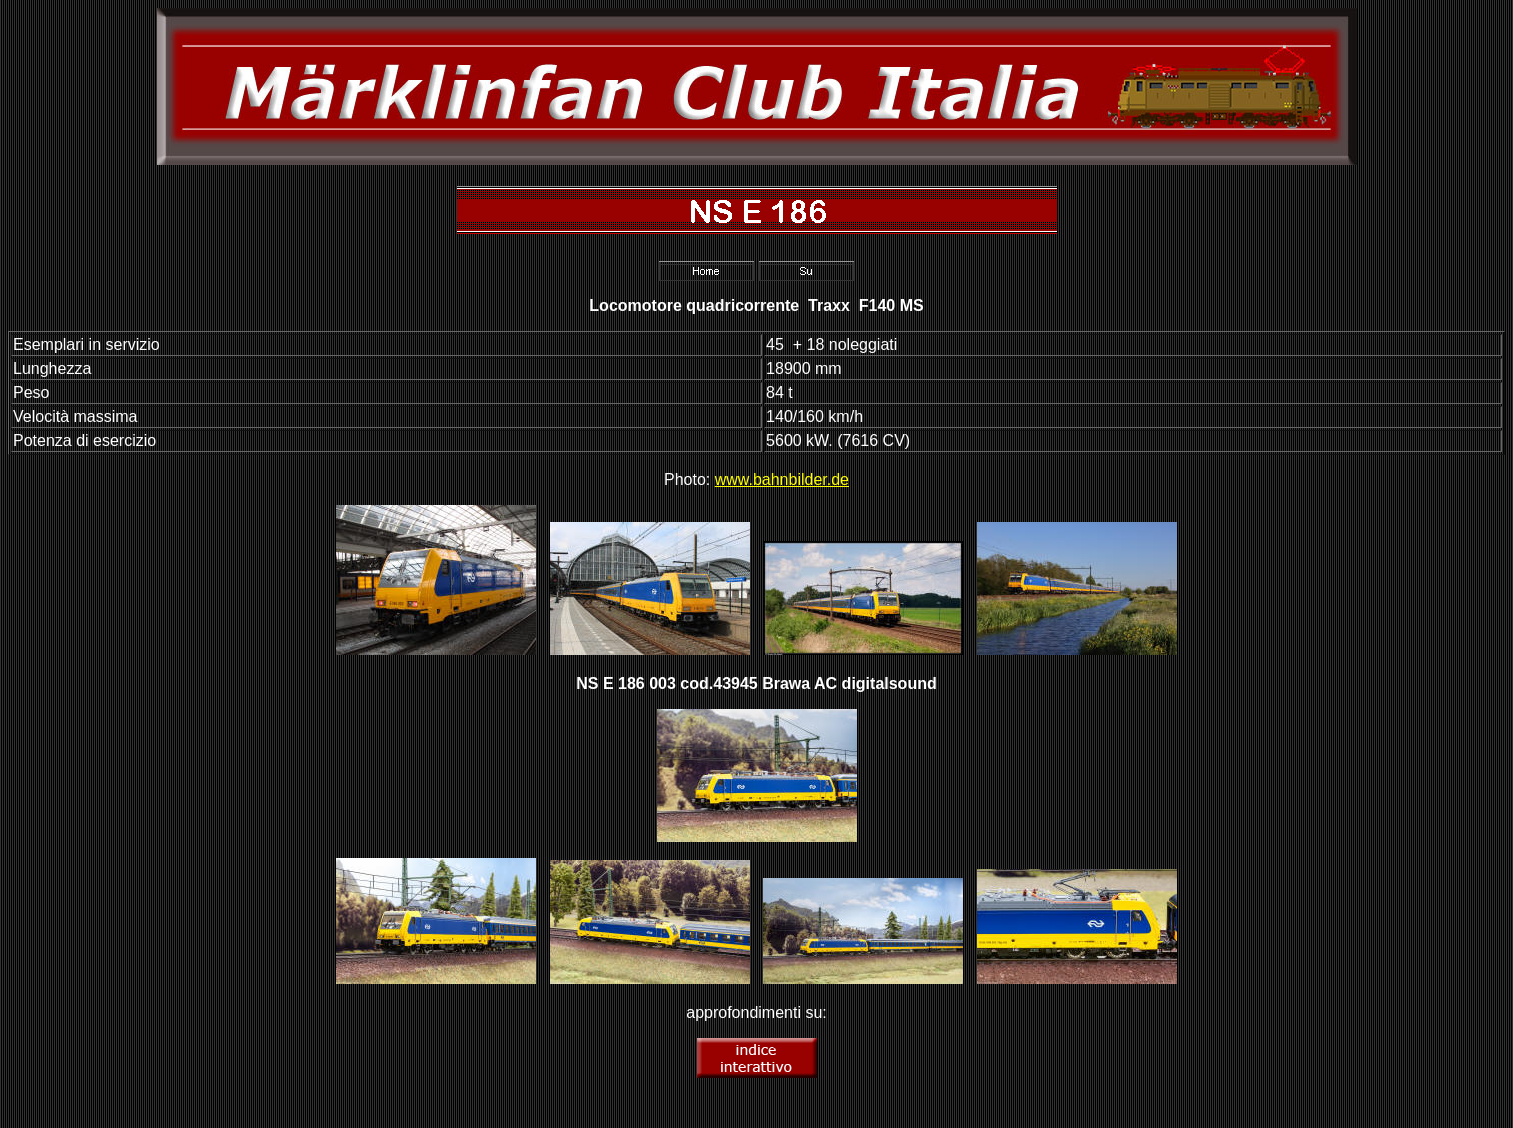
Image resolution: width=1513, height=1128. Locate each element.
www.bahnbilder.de (782, 479)
